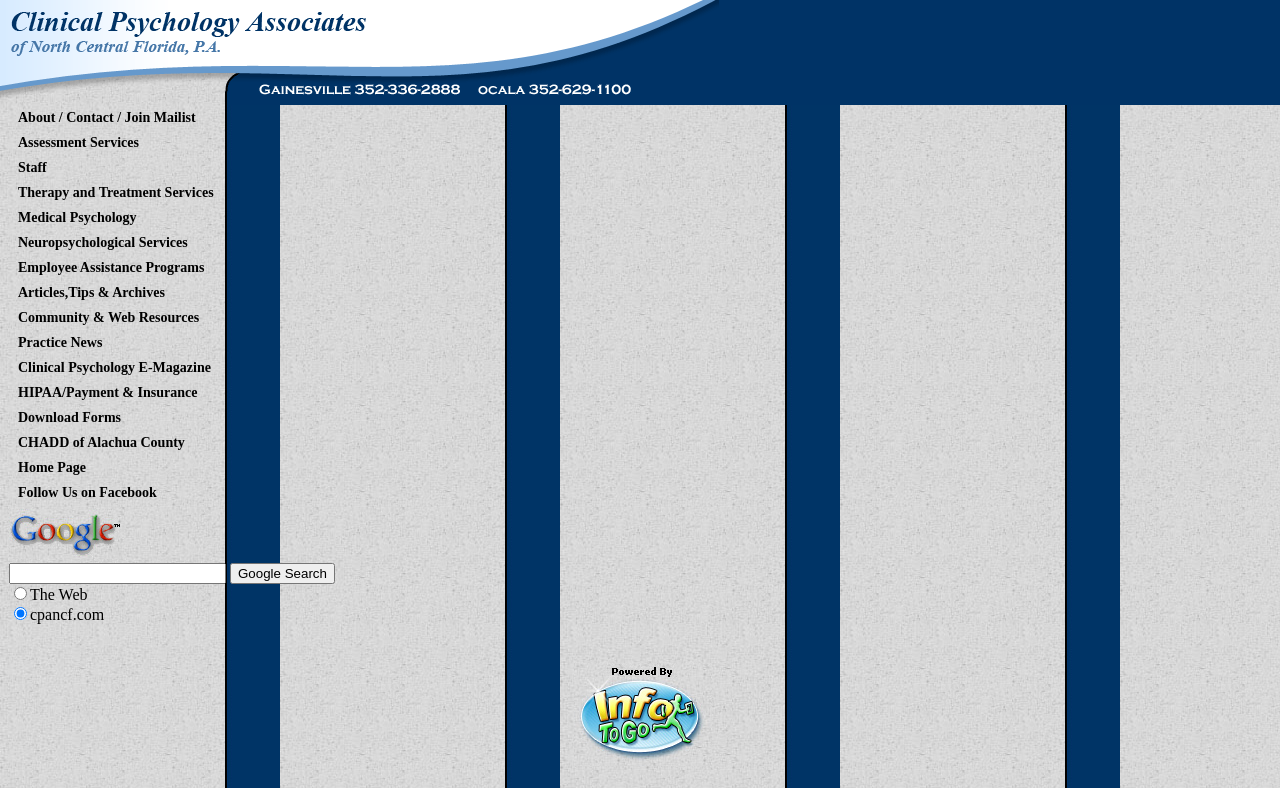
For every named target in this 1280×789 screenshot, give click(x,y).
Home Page (52, 464)
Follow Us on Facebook (87, 489)
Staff (32, 164)
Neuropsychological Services (103, 239)
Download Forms (69, 414)
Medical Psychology (77, 214)
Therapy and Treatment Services (116, 189)
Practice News (60, 339)
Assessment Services (78, 139)
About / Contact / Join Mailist (107, 114)
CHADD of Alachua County (101, 439)
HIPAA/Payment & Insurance (107, 389)
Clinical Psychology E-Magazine (114, 364)
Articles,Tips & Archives (91, 289)
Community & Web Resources (108, 314)
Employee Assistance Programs (111, 264)
